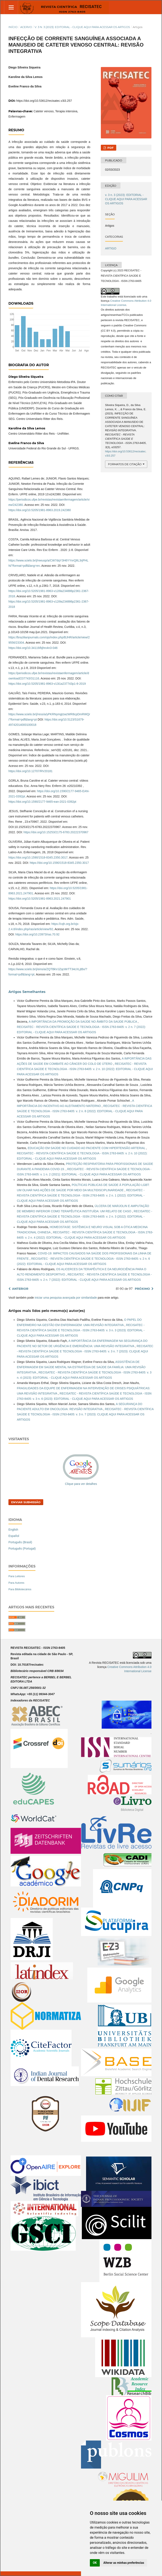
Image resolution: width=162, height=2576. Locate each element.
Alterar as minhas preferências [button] (123, 2562)
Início (13, 27)
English (13, 1529)
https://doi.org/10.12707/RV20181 (30, 771)
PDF (110, 147)
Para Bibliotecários (19, 1589)
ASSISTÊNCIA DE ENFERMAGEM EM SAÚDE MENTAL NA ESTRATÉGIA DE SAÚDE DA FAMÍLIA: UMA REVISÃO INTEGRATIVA (81, 1367)
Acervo (26, 27)
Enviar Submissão (25, 1502)
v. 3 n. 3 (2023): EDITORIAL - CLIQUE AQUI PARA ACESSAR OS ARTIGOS (82, 27)
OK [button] (95, 2562)
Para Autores (16, 1582)
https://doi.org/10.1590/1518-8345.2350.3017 (38, 857)
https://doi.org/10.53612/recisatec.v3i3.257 (44, 100)
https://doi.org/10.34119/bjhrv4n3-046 (33, 648)
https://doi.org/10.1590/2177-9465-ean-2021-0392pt (42, 801)
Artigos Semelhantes (27, 992)
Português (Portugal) (22, 1548)
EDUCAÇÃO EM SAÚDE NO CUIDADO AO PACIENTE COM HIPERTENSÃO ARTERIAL (87, 1148)
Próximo (142, 1289)
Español (13, 1536)
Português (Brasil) (20, 1542)
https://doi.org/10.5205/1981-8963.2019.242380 (39, 510)
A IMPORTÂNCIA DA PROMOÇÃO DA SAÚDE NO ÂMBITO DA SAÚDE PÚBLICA (83, 1021)
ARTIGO (110, 248)
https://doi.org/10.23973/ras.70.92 (37, 934)
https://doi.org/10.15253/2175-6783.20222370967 (56, 832)
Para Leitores (16, 1576)
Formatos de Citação (125, 464)
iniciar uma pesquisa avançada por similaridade (66, 1297)
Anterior (20, 1289)
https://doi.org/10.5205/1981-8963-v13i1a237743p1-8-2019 (47, 683)
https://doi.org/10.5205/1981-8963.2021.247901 (39, 898)
